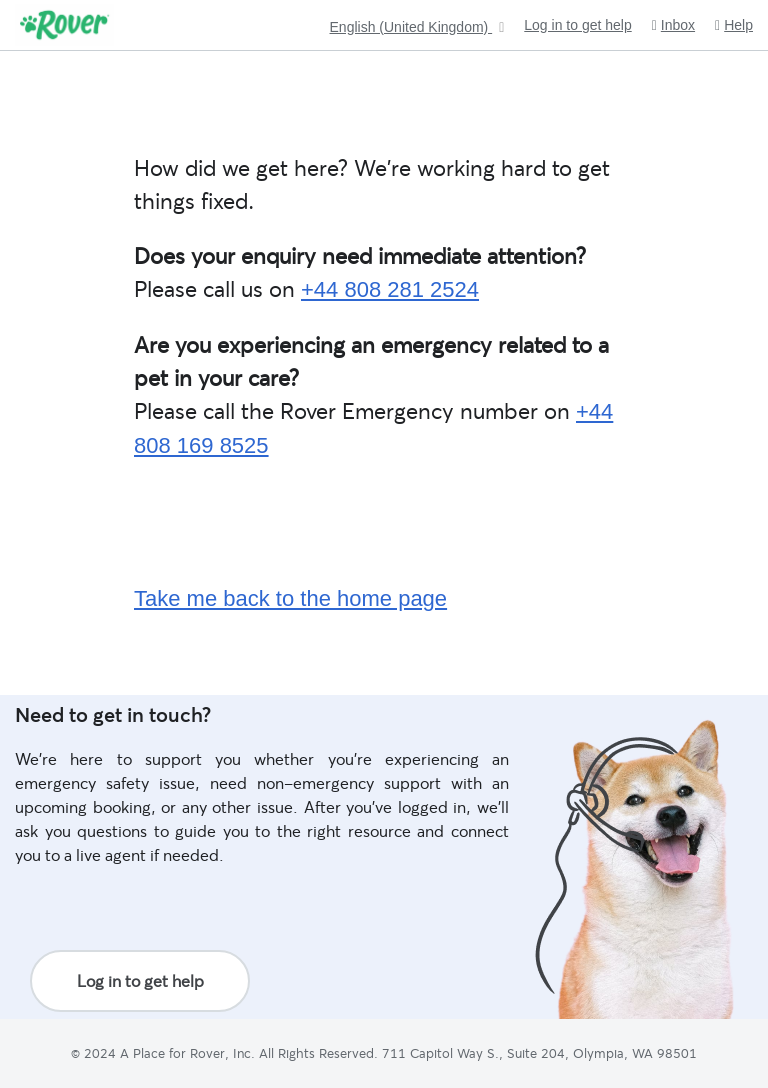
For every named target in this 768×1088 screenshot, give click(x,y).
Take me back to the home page (290, 598)
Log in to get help (577, 25)
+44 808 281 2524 (390, 289)
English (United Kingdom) (411, 27)
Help (734, 25)
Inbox (673, 25)
